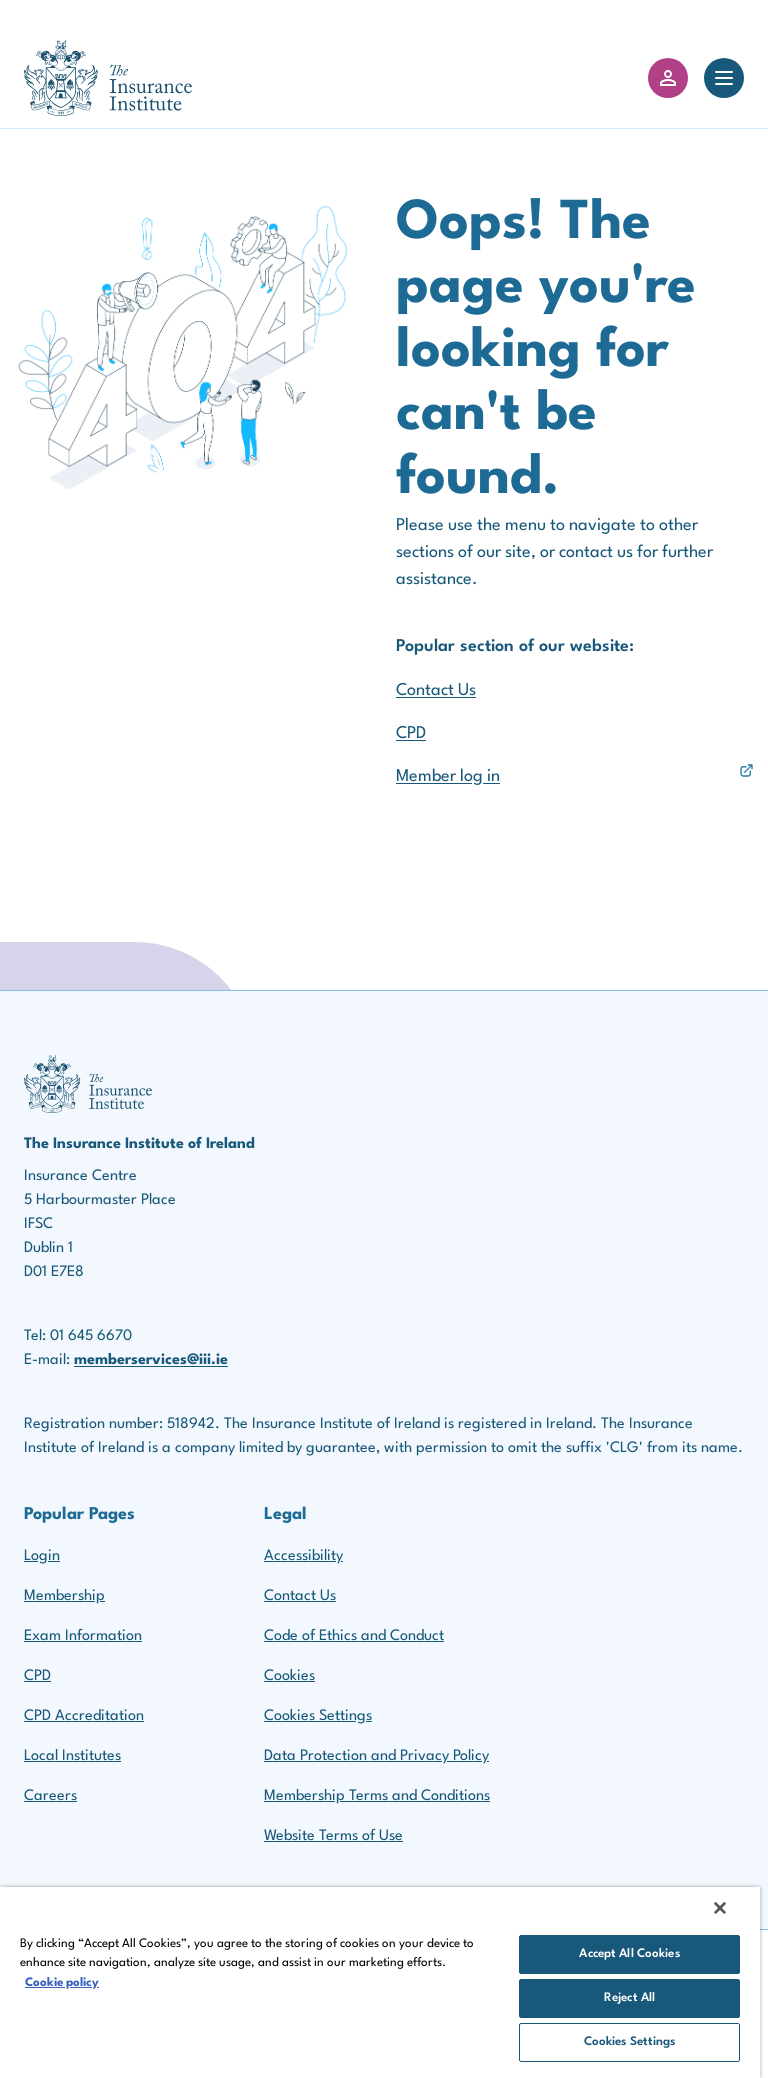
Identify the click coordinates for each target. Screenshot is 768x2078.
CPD (411, 733)
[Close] (720, 1908)
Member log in (448, 776)
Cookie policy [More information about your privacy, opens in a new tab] (62, 1983)
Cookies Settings (318, 1716)
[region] (380, 1982)
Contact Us (436, 690)
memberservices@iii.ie (151, 1360)
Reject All (629, 1998)
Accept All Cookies (629, 1954)
